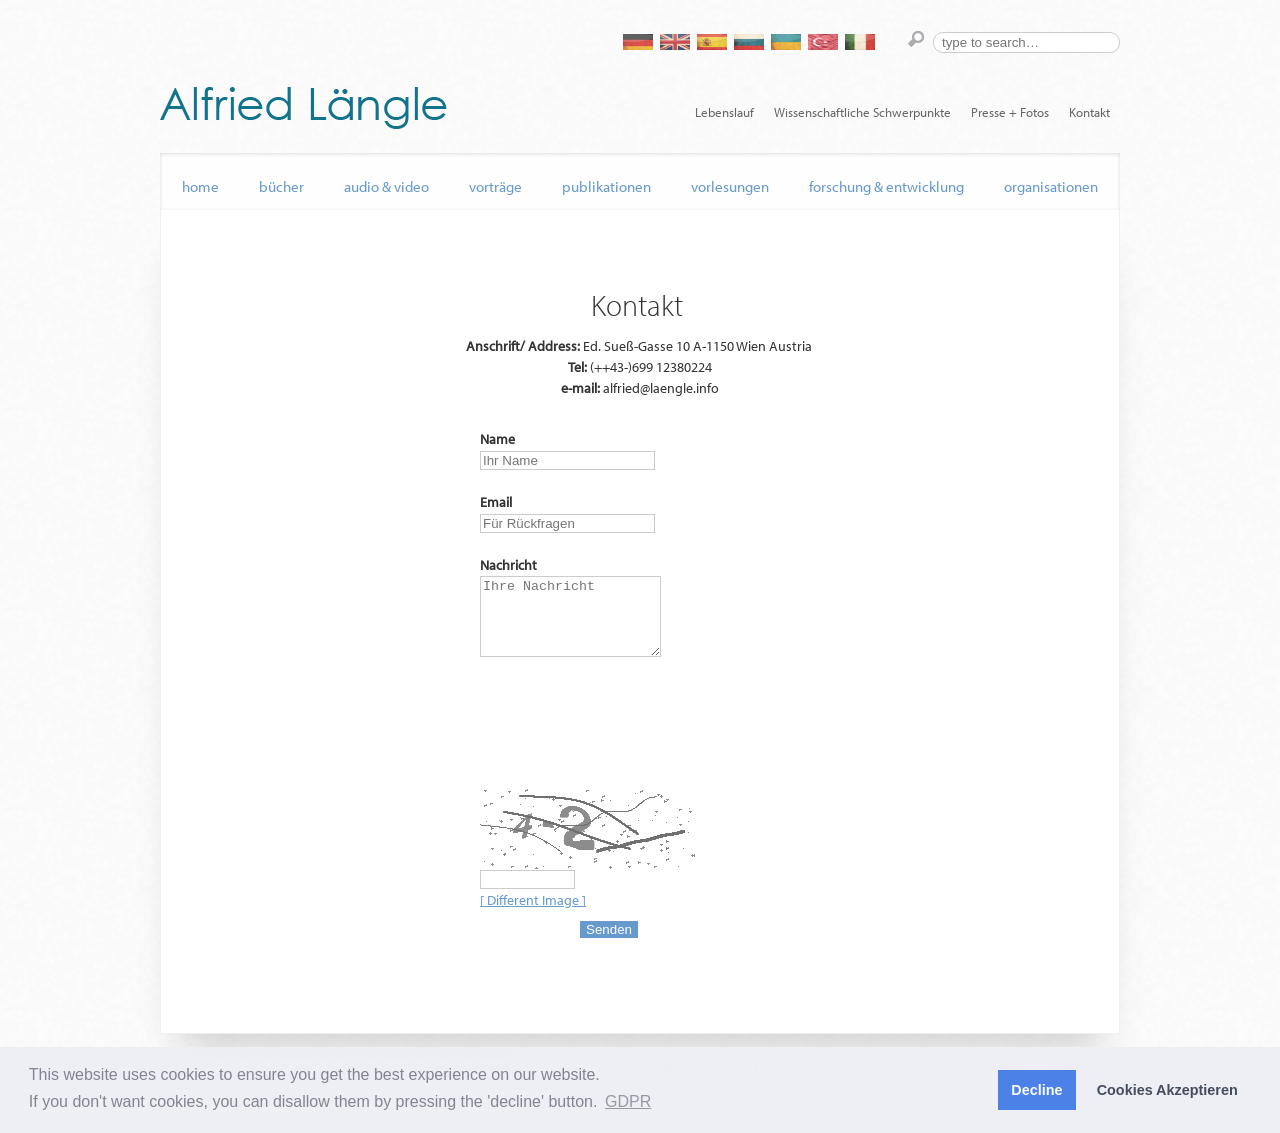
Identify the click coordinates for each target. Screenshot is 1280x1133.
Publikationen (606, 186)
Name (497, 439)
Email (496, 502)
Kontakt (1089, 112)
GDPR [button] (628, 1101)
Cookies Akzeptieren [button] (1167, 1090)
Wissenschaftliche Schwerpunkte (862, 112)
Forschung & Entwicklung (886, 186)
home (200, 186)
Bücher (281, 186)
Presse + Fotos (1010, 112)
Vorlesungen (730, 186)
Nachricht (508, 565)
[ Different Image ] (533, 915)
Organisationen (1051, 186)
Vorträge (495, 186)
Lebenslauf (724, 112)
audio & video (386, 186)
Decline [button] (1036, 1090)
